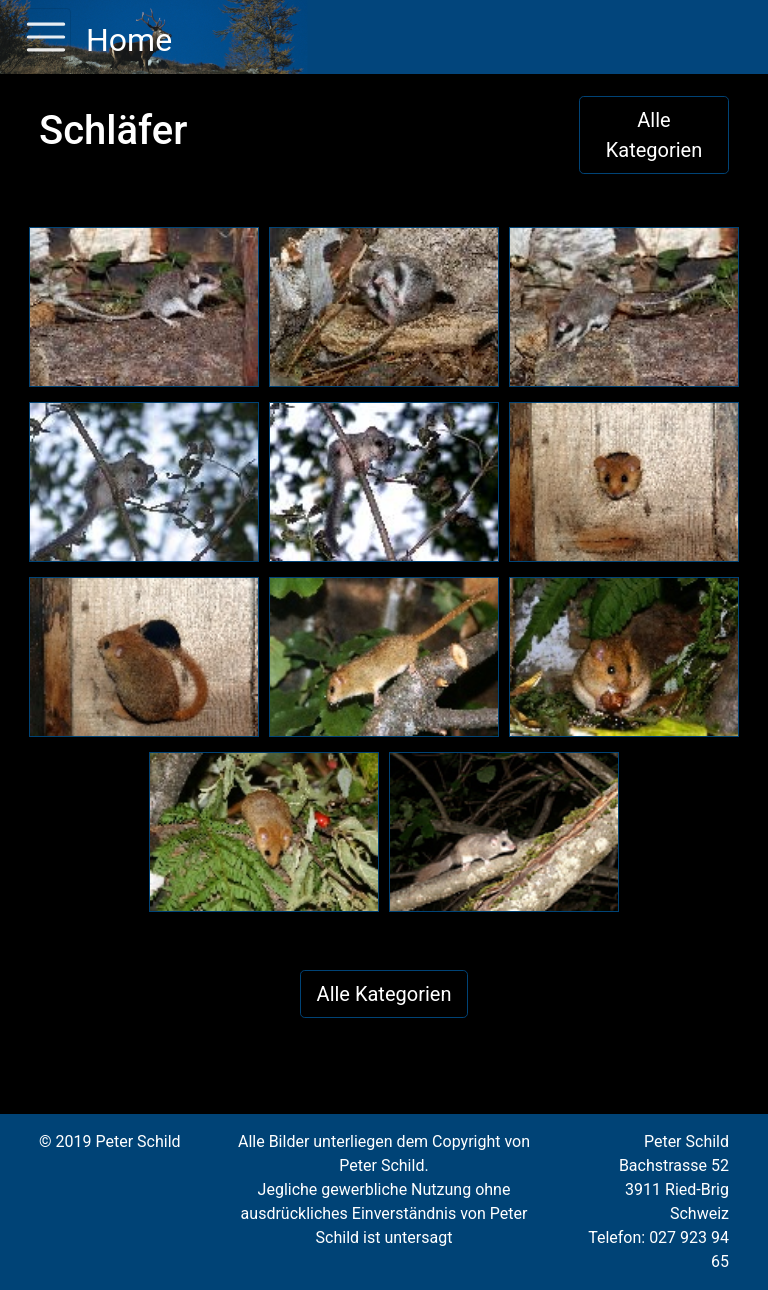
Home (125, 40)
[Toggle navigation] (40, 37)
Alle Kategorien (654, 135)
